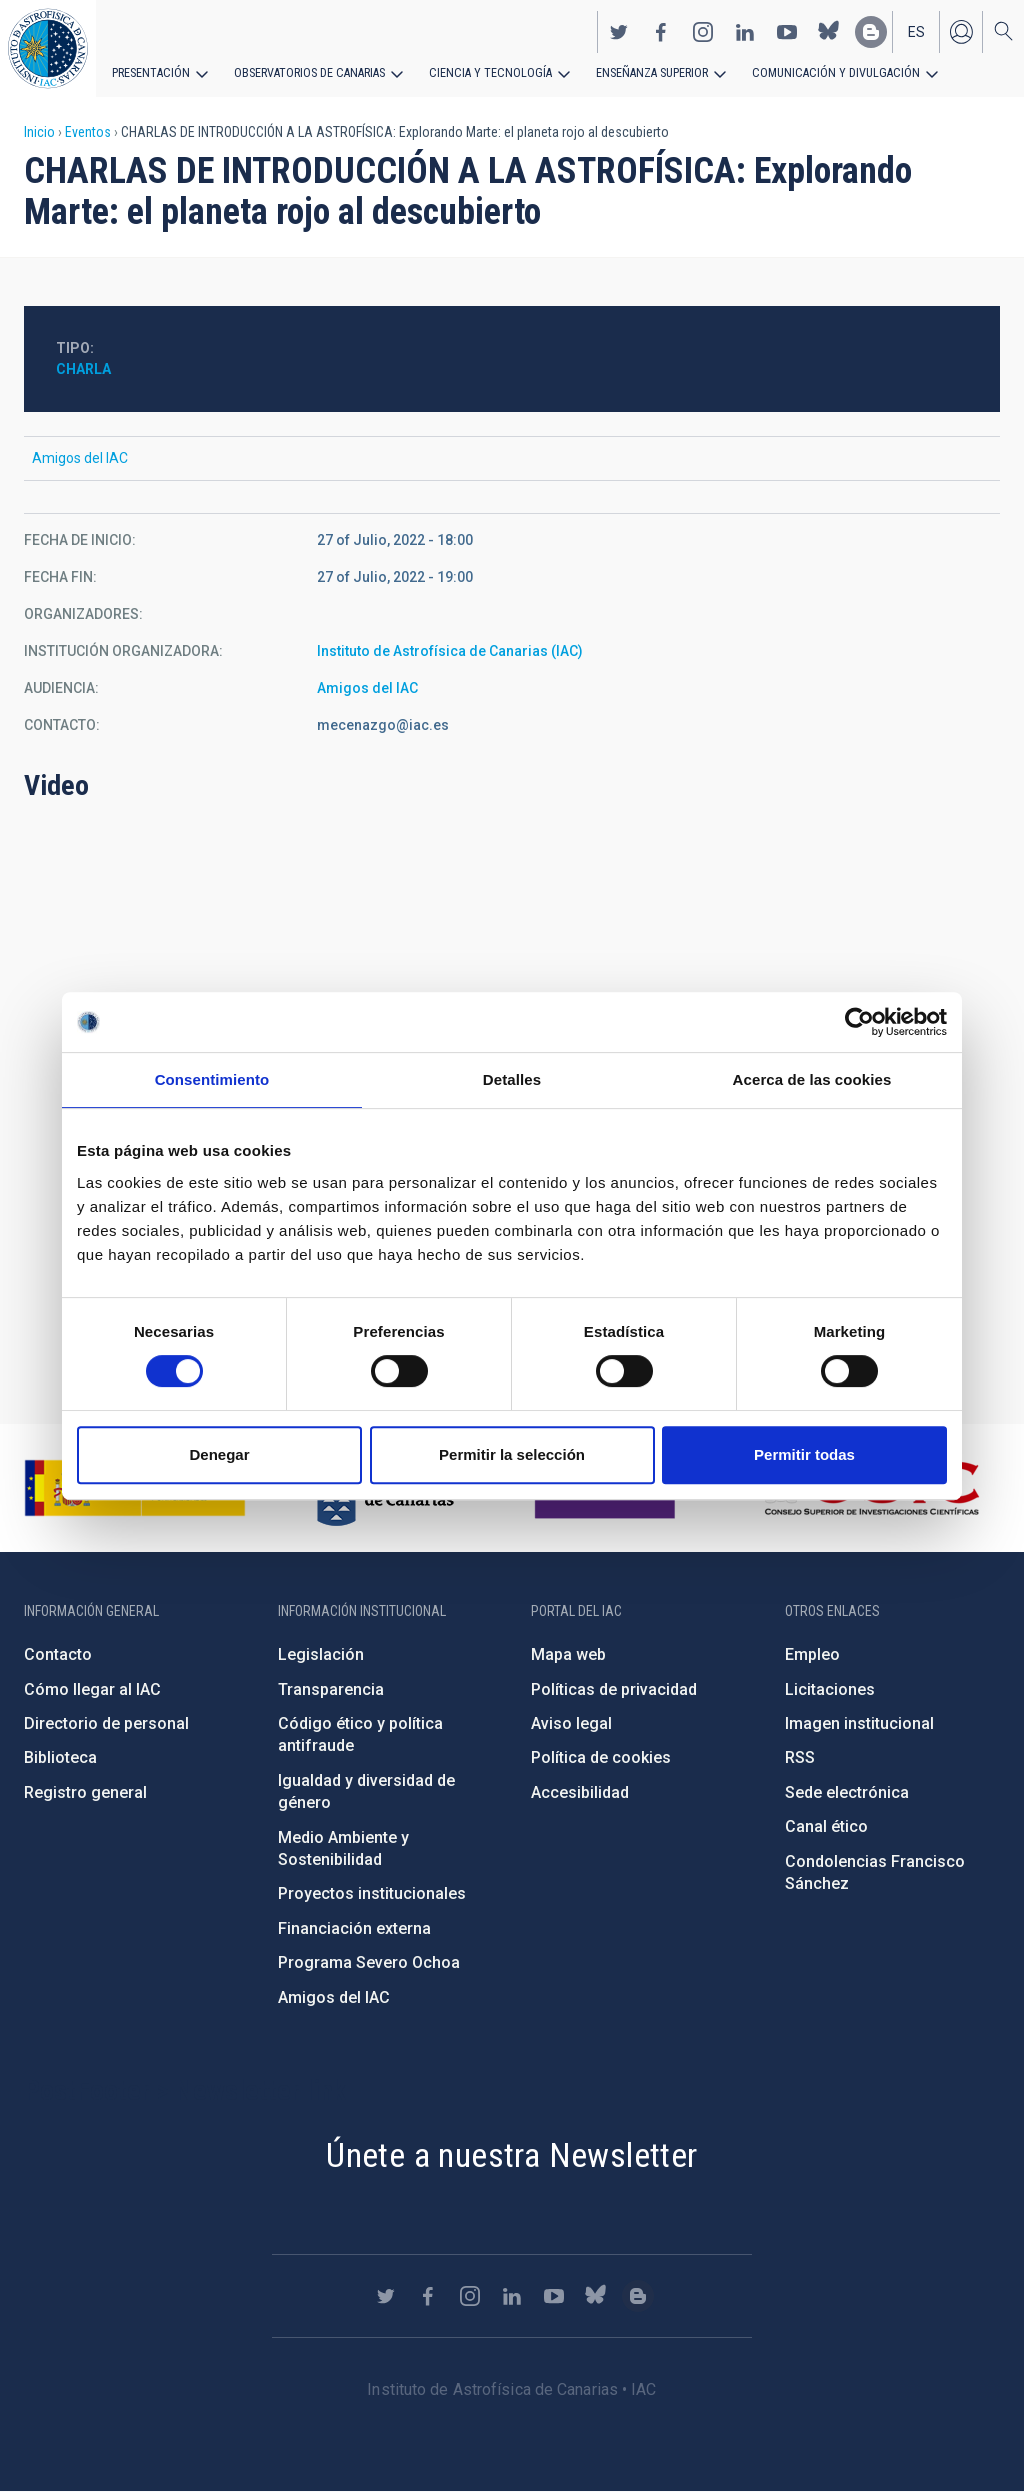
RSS (800, 1757)
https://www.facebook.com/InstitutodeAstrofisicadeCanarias (661, 31)
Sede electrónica (847, 1792)
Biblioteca (60, 1757)
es (916, 31)
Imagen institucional (859, 1723)
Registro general (85, 1792)
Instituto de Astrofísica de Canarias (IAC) (450, 651)
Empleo (812, 1654)
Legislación (321, 1654)
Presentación (150, 72)
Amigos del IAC (367, 688)
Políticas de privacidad (614, 1689)
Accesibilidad (580, 1792)
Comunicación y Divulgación (820, 72)
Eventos (88, 132)
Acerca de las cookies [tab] (812, 1079)
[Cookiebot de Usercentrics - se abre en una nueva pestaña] (859, 1022)
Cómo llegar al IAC (92, 1689)
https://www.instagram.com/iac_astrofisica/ (703, 31)
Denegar (219, 1454)
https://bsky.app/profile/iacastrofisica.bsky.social (829, 31)
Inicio (39, 132)
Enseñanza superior (641, 72)
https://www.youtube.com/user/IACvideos (787, 31)
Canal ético (826, 1826)
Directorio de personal (106, 1723)
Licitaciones (830, 1689)
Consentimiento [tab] (212, 1079)
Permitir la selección (512, 1454)
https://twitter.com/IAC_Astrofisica (619, 31)
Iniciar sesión (961, 31)
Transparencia (331, 1689)
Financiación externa (354, 1928)
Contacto (58, 1654)
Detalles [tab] (512, 1079)
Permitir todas (804, 1454)
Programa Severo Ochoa (369, 1962)
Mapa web (568, 1654)
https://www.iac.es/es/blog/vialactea (871, 31)
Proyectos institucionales (372, 1893)
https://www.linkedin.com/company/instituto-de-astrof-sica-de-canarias (745, 31)
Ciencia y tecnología (483, 72)
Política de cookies (601, 1757)
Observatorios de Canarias (306, 72)
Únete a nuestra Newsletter (511, 2155)
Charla (83, 369)
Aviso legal (571, 1723)
